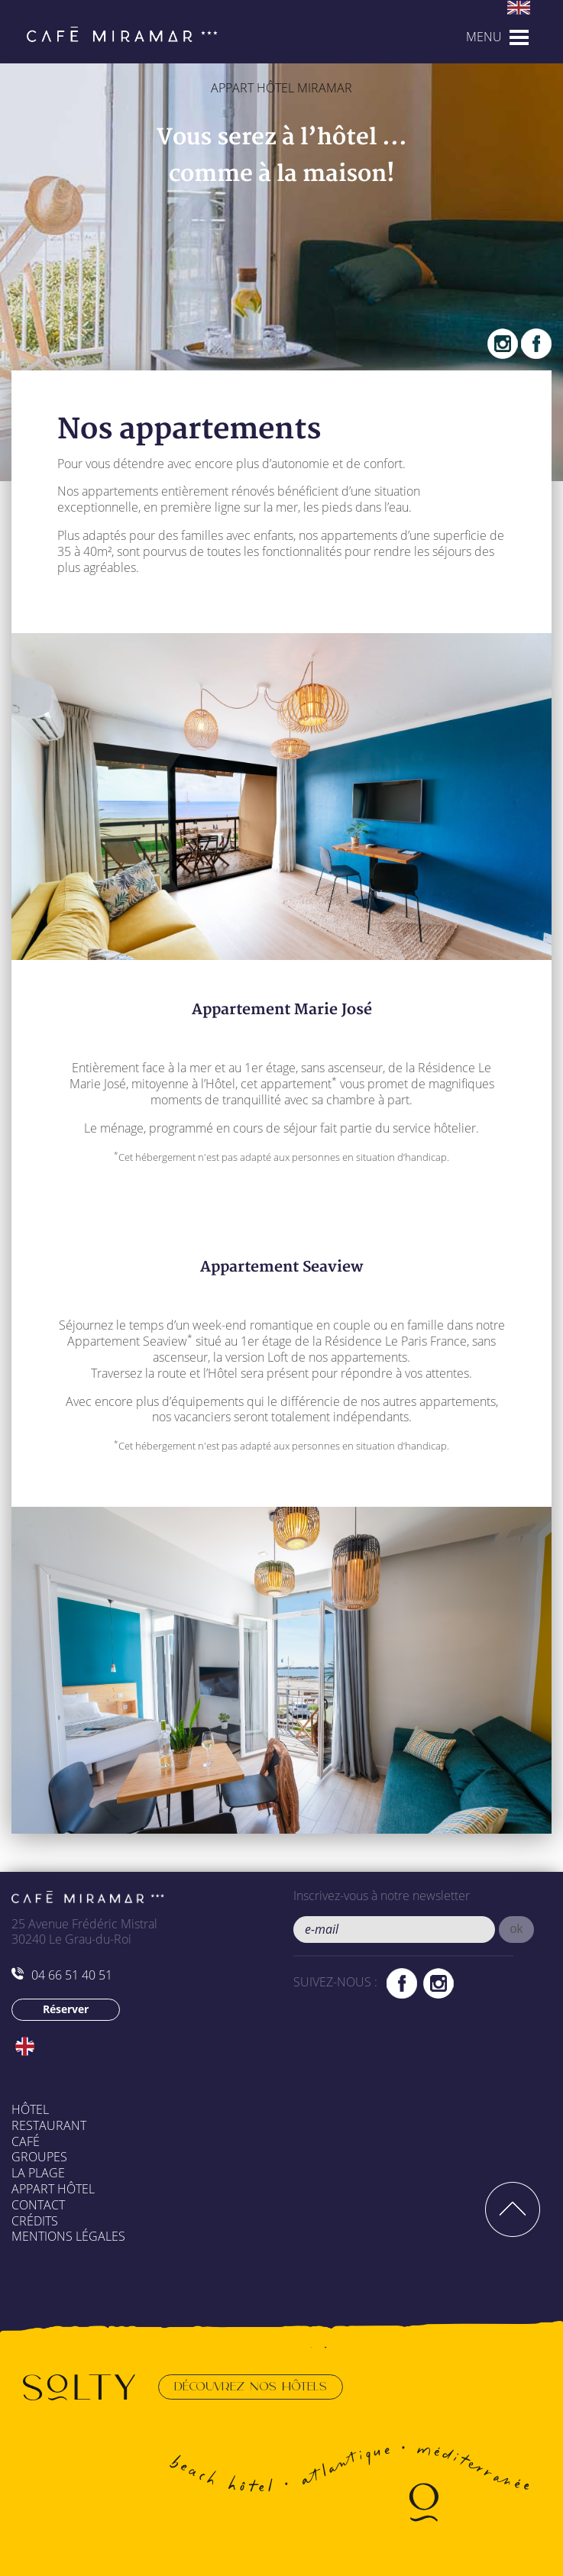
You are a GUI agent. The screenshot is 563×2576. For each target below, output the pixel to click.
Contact (38, 2204)
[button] (517, 1929)
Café (25, 2141)
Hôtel (30, 2109)
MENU (484, 36)
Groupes (39, 2156)
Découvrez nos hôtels (250, 2386)
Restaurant (48, 2125)
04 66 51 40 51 (61, 1975)
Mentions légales (68, 2236)
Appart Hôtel (53, 2188)
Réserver (66, 2009)
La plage (38, 2172)
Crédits (34, 2220)
